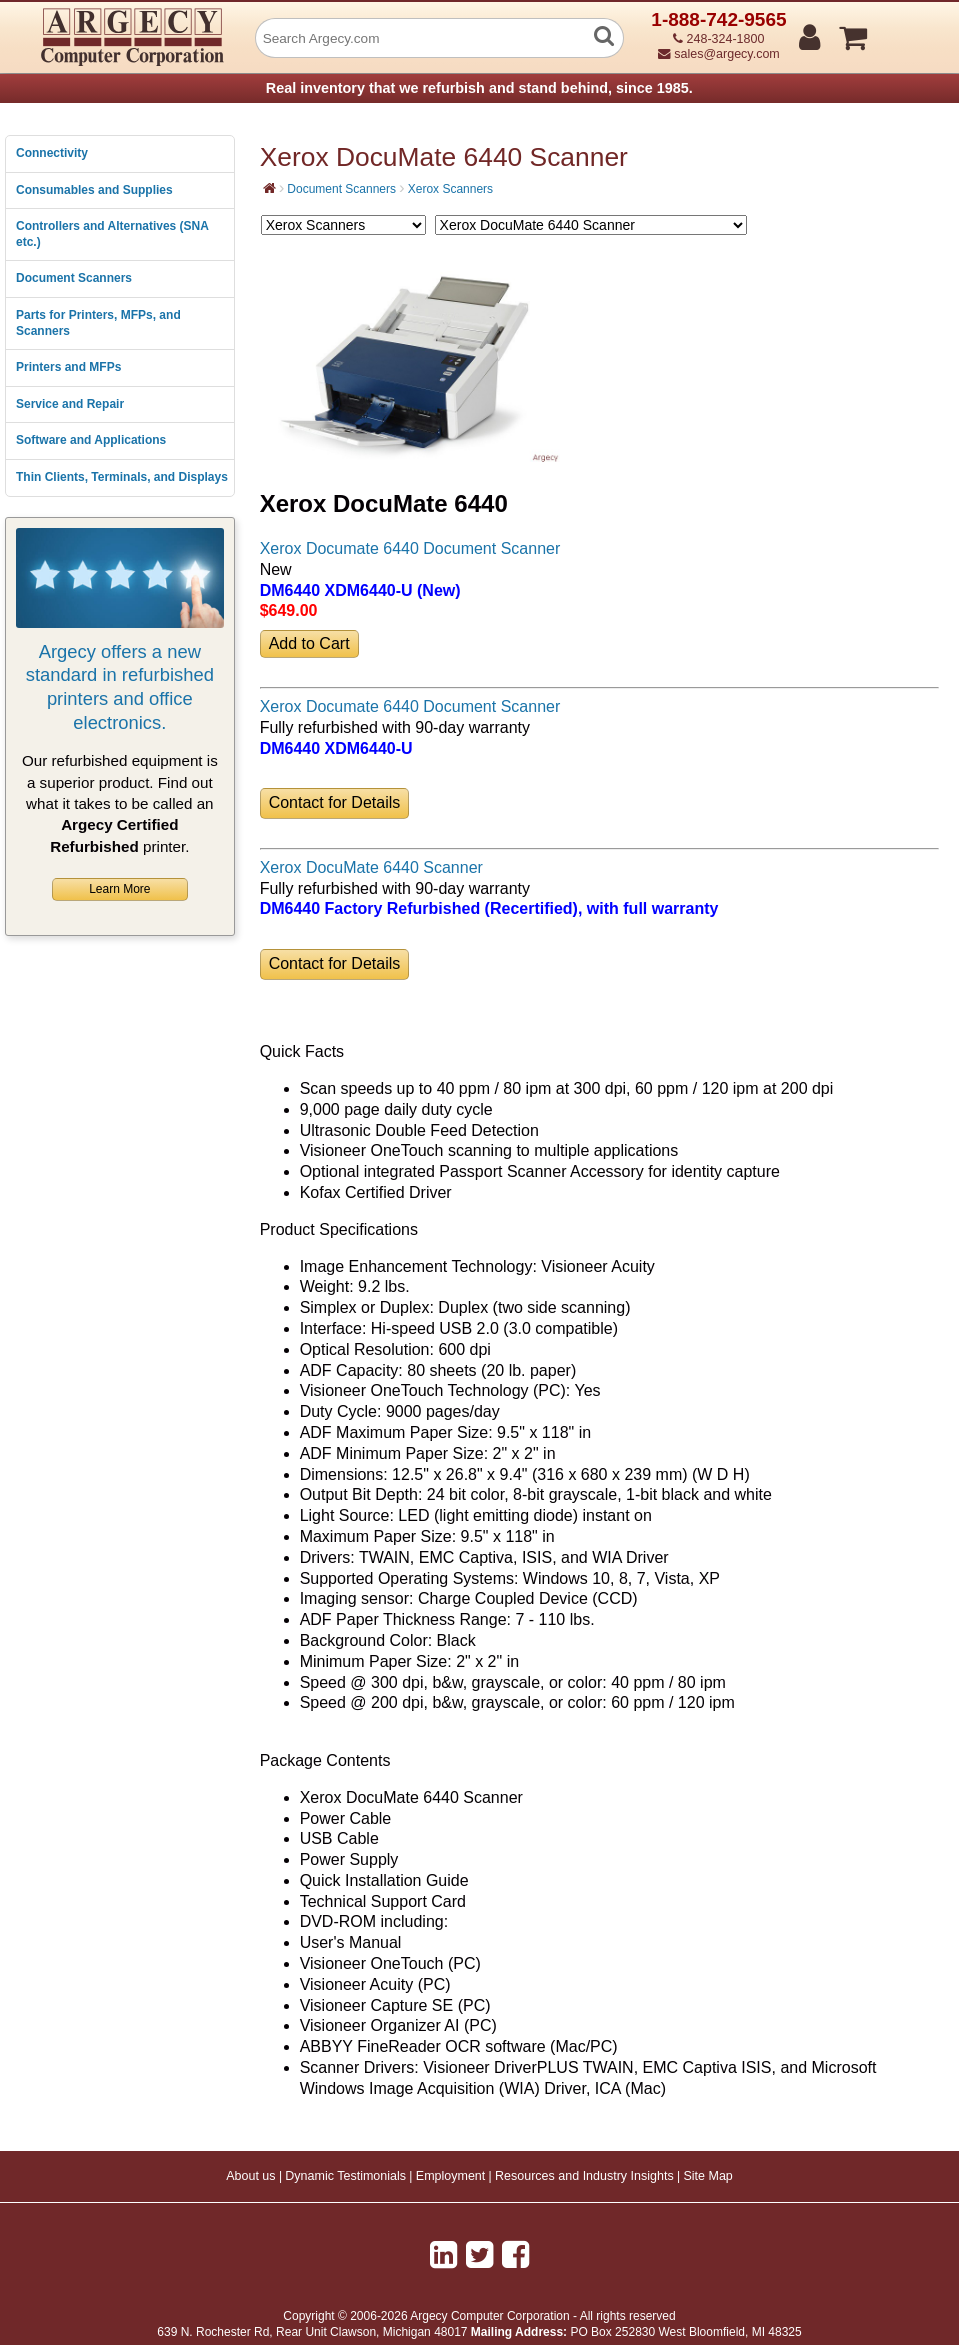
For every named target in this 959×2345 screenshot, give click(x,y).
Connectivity (52, 153)
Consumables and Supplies (94, 190)
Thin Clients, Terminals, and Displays (122, 477)
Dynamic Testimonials (345, 2176)
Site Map (707, 2176)
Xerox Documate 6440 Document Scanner (410, 548)
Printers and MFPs (68, 367)
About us (250, 2176)
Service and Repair (70, 404)
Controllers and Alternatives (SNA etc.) (112, 234)
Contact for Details (335, 802)
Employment (450, 2176)
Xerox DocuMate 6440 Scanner (371, 867)
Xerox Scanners (450, 189)
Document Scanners (74, 278)
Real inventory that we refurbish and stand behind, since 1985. (479, 88)
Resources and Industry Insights (584, 2176)
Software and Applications (91, 440)
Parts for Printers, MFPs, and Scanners (98, 323)
